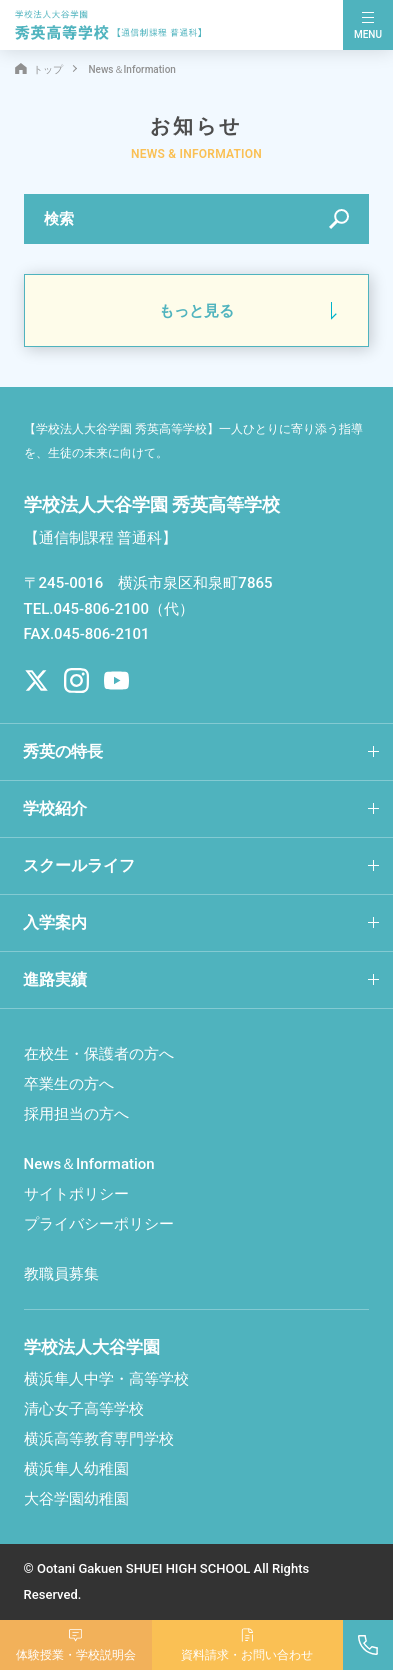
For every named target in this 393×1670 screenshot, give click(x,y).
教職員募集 (61, 1274)
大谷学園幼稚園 (76, 1499)
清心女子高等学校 (84, 1409)
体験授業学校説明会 (76, 1647)
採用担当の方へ (76, 1114)
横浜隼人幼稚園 (76, 1469)
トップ (39, 69)
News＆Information (89, 1164)
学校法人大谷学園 (92, 1347)
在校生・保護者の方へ (99, 1054)
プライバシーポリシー (99, 1224)
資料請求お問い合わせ (247, 1647)
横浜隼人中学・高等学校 (106, 1379)
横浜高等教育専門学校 (99, 1439)
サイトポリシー (76, 1194)
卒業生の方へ (69, 1084)
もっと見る (196, 311)
